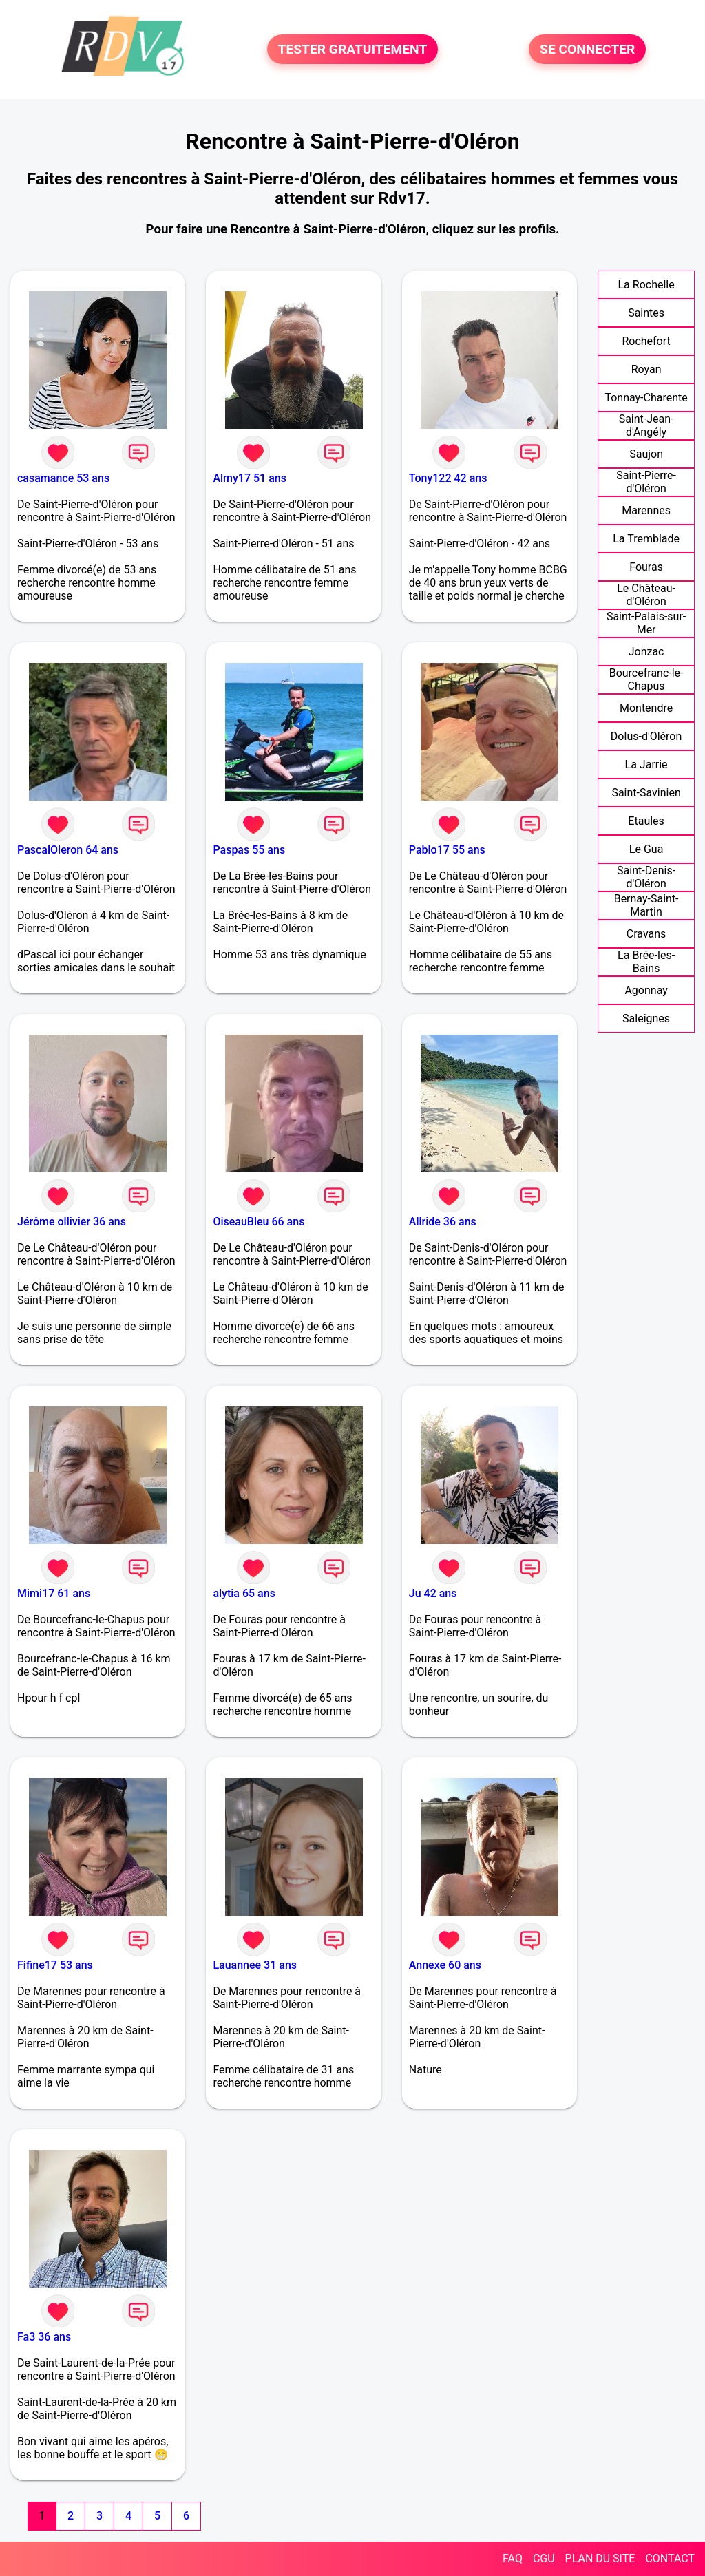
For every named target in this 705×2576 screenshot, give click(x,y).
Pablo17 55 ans (447, 849)
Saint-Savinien (645, 792)
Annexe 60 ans (445, 1965)
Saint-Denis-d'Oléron (646, 877)
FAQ (513, 2558)
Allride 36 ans (442, 1221)
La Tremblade (646, 538)
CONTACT (670, 2558)
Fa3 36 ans (44, 2336)
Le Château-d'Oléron (646, 595)
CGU (544, 2558)
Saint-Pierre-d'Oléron (646, 482)
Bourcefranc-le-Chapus (646, 679)
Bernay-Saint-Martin (646, 905)
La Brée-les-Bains (646, 962)
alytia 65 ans (244, 1593)
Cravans (646, 933)
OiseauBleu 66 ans (258, 1221)
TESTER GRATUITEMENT (353, 49)
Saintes (646, 312)
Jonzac (646, 651)
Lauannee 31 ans (255, 1965)
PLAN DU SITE (600, 2558)
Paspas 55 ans (249, 849)
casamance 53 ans (63, 478)
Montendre (646, 708)
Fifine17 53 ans (55, 1965)
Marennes (646, 510)
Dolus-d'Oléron (646, 736)
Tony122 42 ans (448, 478)
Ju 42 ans (433, 1593)
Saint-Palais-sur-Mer (646, 623)
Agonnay (645, 990)
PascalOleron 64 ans (67, 849)
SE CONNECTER (587, 49)
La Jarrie (646, 764)
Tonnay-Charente (645, 397)
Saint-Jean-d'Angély (646, 425)
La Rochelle (646, 284)
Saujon (646, 454)
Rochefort (646, 341)
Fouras (646, 566)
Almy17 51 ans (249, 478)
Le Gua (646, 849)
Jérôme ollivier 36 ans (71, 1221)
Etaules (646, 820)
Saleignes (646, 1018)
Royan (646, 369)
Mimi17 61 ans (53, 1593)
